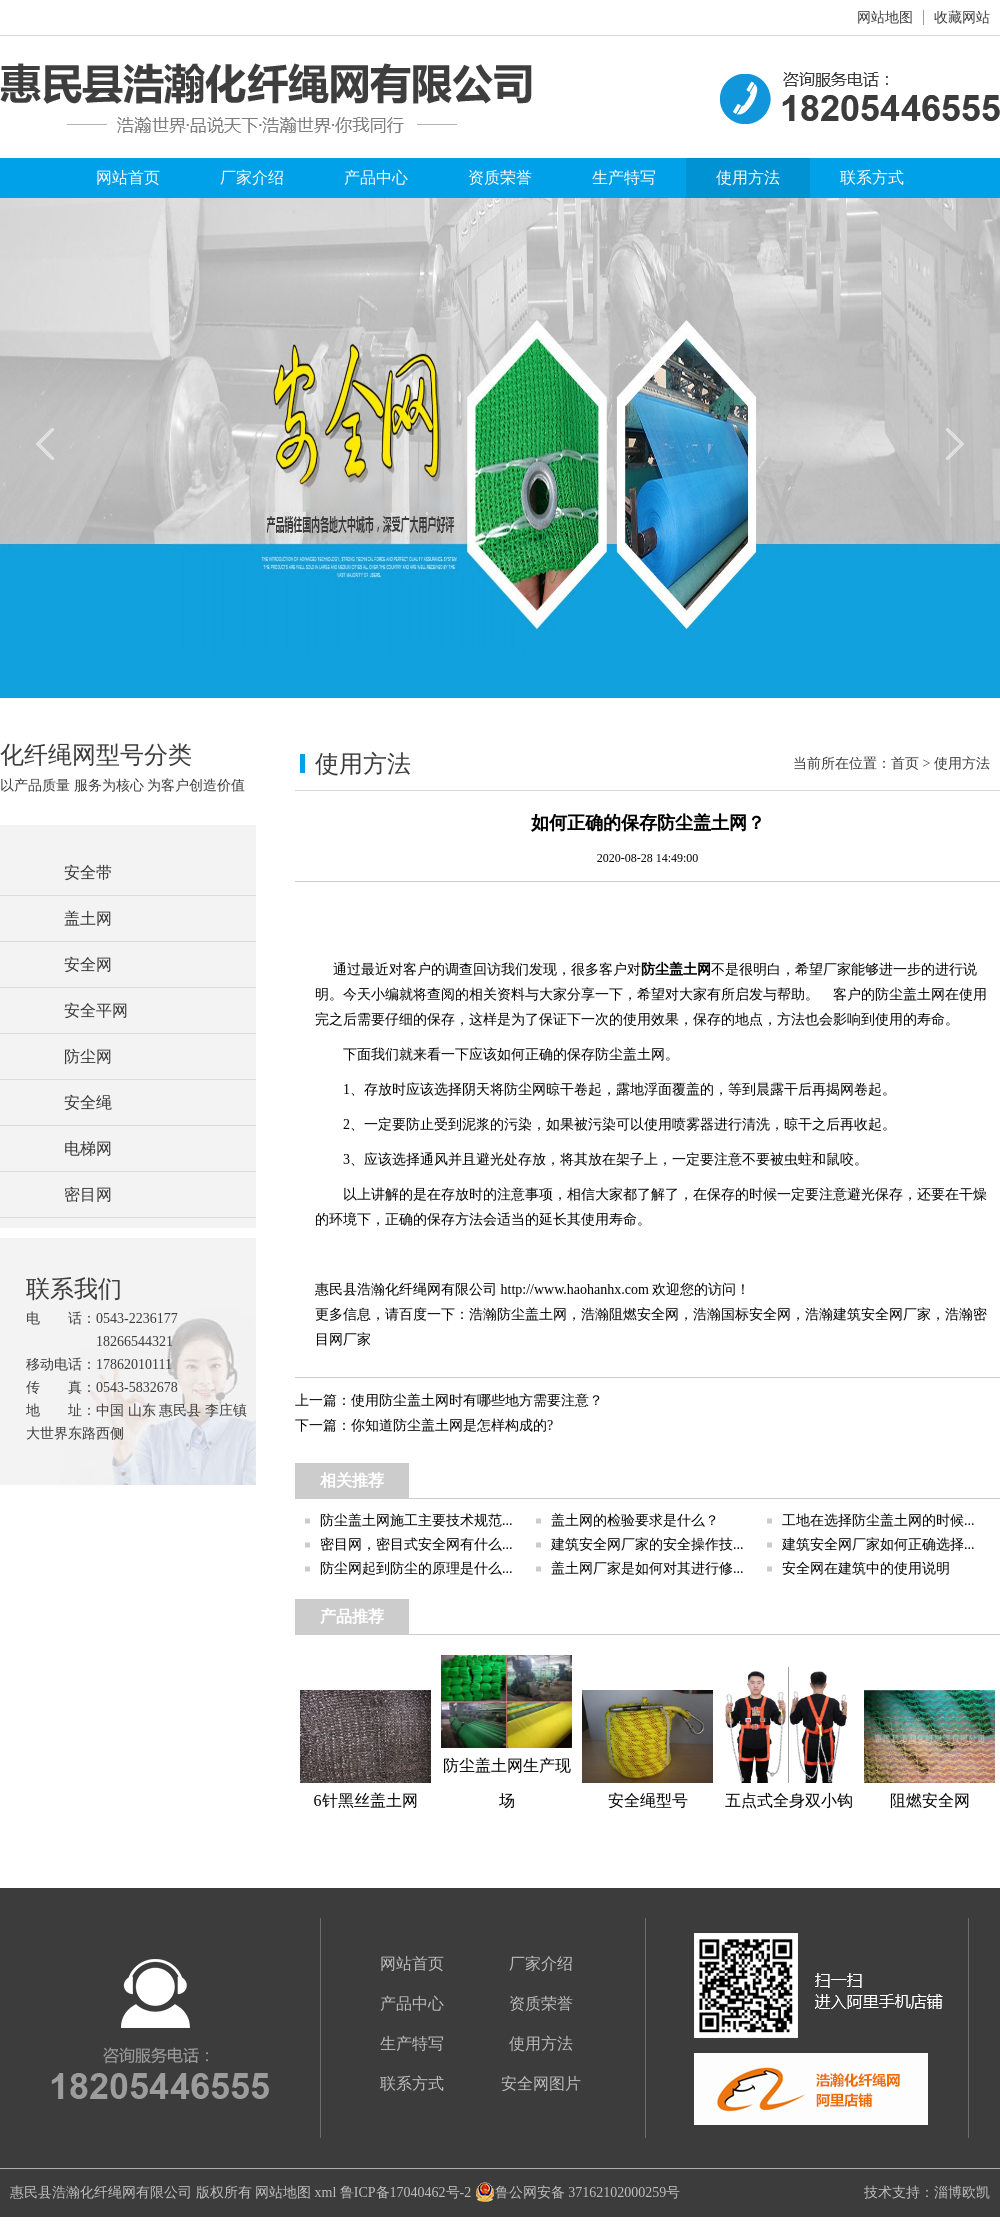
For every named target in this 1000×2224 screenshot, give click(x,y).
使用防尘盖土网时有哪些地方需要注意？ (477, 1400)
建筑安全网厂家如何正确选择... (878, 1544)
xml (326, 2192)
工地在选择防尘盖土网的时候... (878, 1520)
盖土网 (88, 918)
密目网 (88, 1194)
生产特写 (624, 177)
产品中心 (376, 177)
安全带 (88, 872)
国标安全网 (756, 1314)
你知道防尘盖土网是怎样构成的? (452, 1425)
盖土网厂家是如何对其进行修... (647, 1568)
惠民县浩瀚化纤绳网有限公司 (101, 2192)
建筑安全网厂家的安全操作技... (647, 1544)
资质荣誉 (500, 177)
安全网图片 (541, 2083)
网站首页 (128, 177)
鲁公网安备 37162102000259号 (578, 2192)
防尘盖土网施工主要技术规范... (416, 1520)
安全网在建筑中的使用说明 (866, 1568)
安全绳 (88, 1102)
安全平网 (96, 1010)
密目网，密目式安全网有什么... (416, 1544)
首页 (905, 763)
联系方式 (872, 177)
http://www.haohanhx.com (575, 1289)
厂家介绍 (252, 177)
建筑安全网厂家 (882, 1314)
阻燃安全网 (644, 1314)
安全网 (88, 964)
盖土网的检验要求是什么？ (635, 1520)
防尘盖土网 (676, 969)
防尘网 (88, 1056)
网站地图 (885, 17)
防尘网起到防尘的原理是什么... (416, 1568)
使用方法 (748, 177)
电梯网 (88, 1148)
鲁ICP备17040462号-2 (405, 2192)
